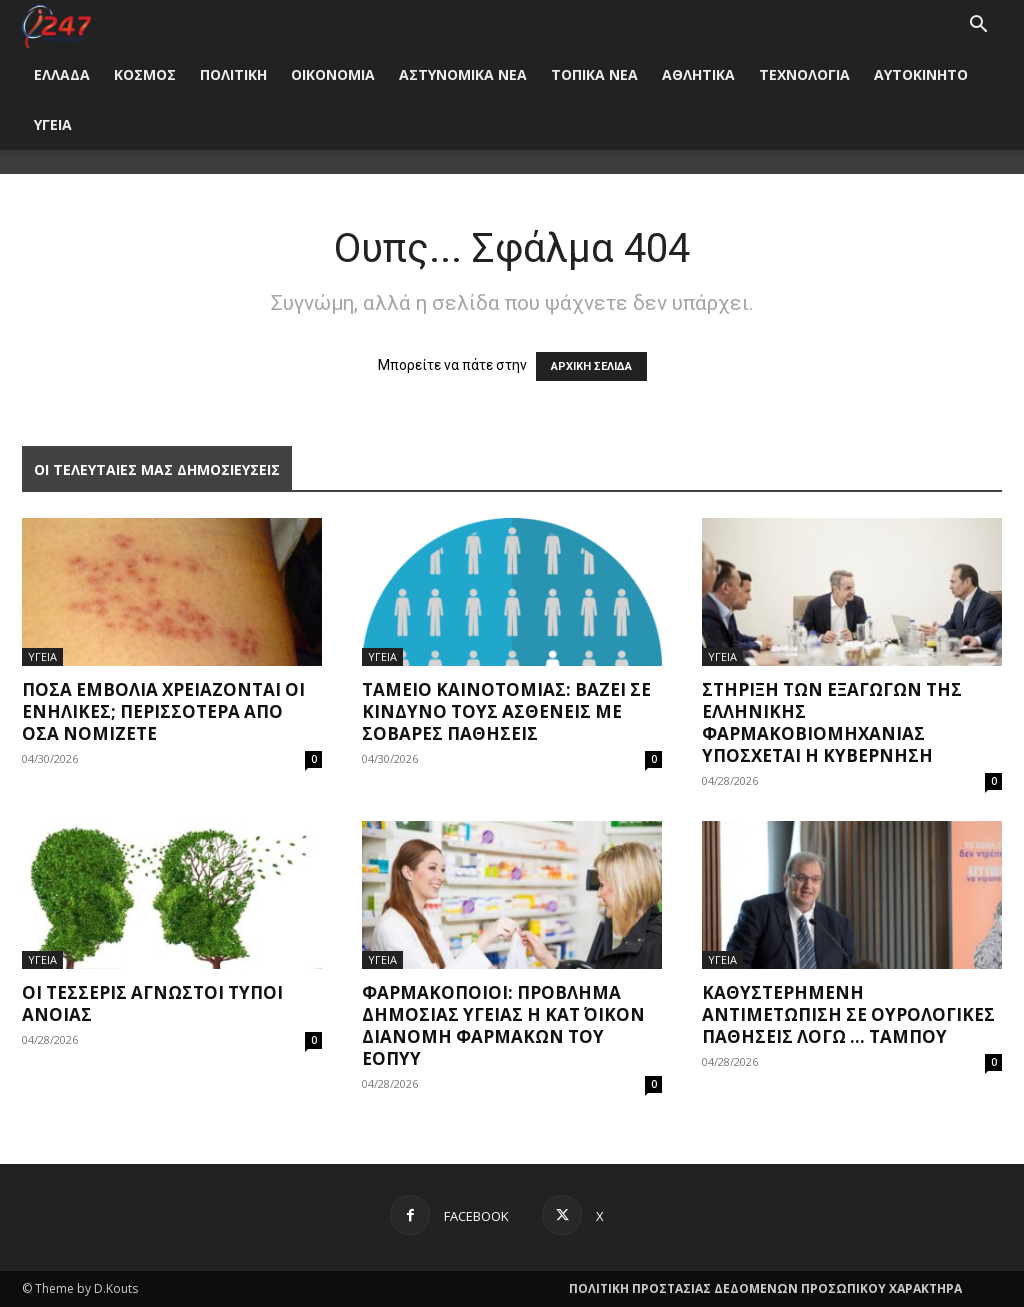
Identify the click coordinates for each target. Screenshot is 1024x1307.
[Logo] (56, 24)
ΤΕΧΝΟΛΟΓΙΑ (804, 74)
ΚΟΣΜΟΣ (145, 74)
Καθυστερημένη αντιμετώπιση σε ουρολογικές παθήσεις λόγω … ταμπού (848, 1014)
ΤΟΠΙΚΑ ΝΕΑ (594, 74)
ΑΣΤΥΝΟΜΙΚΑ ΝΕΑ (463, 74)
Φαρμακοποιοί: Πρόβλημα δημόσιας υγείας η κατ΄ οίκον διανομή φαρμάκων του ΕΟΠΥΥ (503, 1025)
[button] (978, 26)
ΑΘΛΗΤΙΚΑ (698, 74)
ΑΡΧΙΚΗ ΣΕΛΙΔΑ (591, 366)
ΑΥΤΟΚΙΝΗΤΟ (921, 74)
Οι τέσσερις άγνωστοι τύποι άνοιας (152, 1003)
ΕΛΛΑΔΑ (62, 74)
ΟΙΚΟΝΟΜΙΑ (333, 74)
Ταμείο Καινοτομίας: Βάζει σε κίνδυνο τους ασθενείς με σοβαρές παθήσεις (506, 711)
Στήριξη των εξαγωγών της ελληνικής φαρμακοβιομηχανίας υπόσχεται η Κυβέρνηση (832, 722)
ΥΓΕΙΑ (53, 124)
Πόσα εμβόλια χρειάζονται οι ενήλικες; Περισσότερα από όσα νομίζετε (163, 711)
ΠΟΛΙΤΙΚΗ (233, 74)
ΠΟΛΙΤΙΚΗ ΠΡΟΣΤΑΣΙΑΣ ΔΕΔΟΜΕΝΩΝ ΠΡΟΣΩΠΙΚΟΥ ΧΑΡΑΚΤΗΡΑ (765, 1288)
